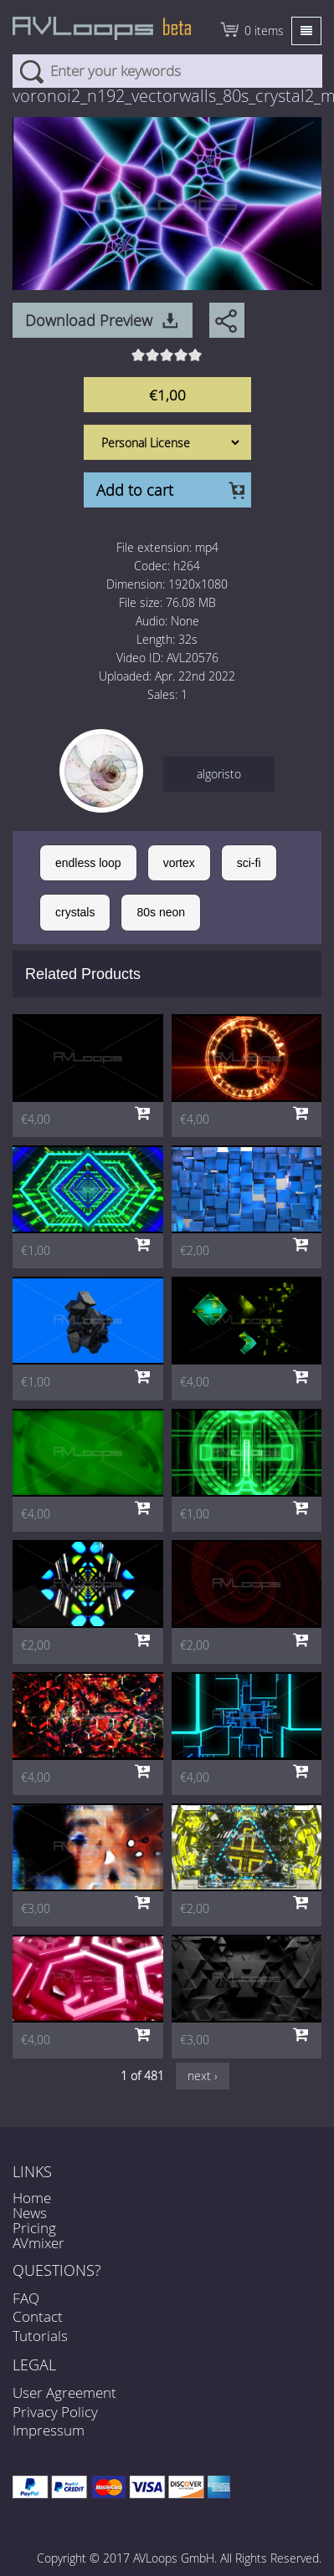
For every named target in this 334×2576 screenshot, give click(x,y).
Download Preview (88, 320)
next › (203, 2076)
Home (32, 2197)
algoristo (219, 774)
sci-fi (249, 863)
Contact (38, 2316)
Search (31, 71)
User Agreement (64, 2392)
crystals (75, 912)
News (30, 2212)
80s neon (160, 912)
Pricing (34, 2227)
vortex (179, 863)
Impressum (49, 2430)
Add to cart (134, 490)
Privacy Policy (55, 2411)
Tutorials (40, 2335)
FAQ (26, 2298)
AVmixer (38, 2242)
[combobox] (167, 71)
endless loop (88, 863)
